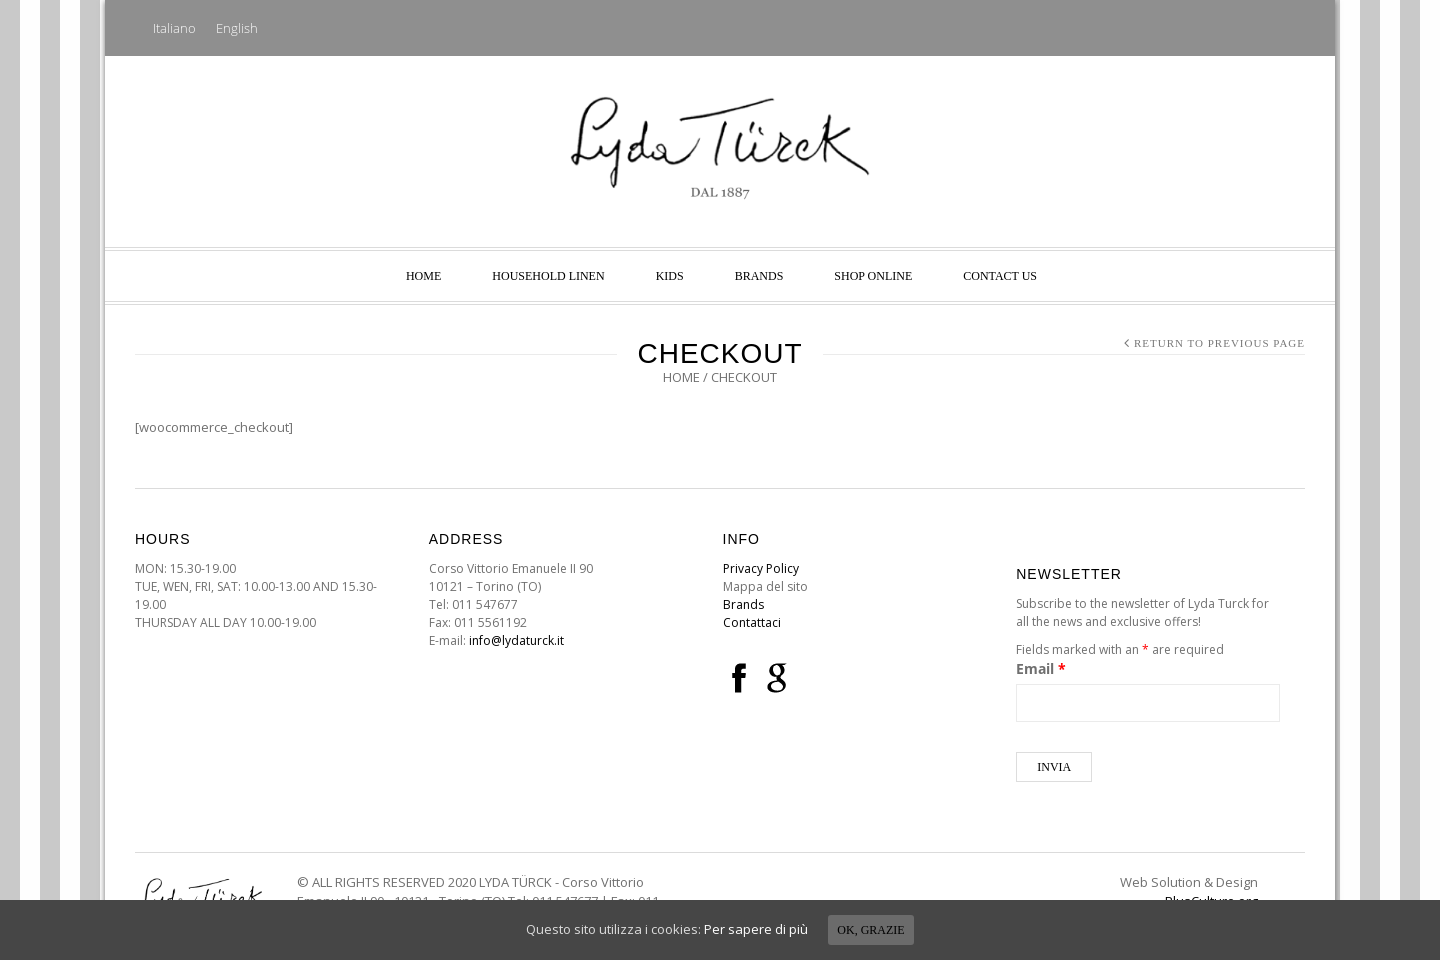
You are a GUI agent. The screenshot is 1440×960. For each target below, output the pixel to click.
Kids (670, 276)
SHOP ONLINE (873, 276)
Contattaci (752, 622)
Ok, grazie (870, 930)
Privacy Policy (761, 568)
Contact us (1000, 276)
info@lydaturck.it (516, 640)
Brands (759, 276)
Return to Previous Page (1219, 343)
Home (423, 276)
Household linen (548, 276)
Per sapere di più (756, 929)
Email (1041, 668)
